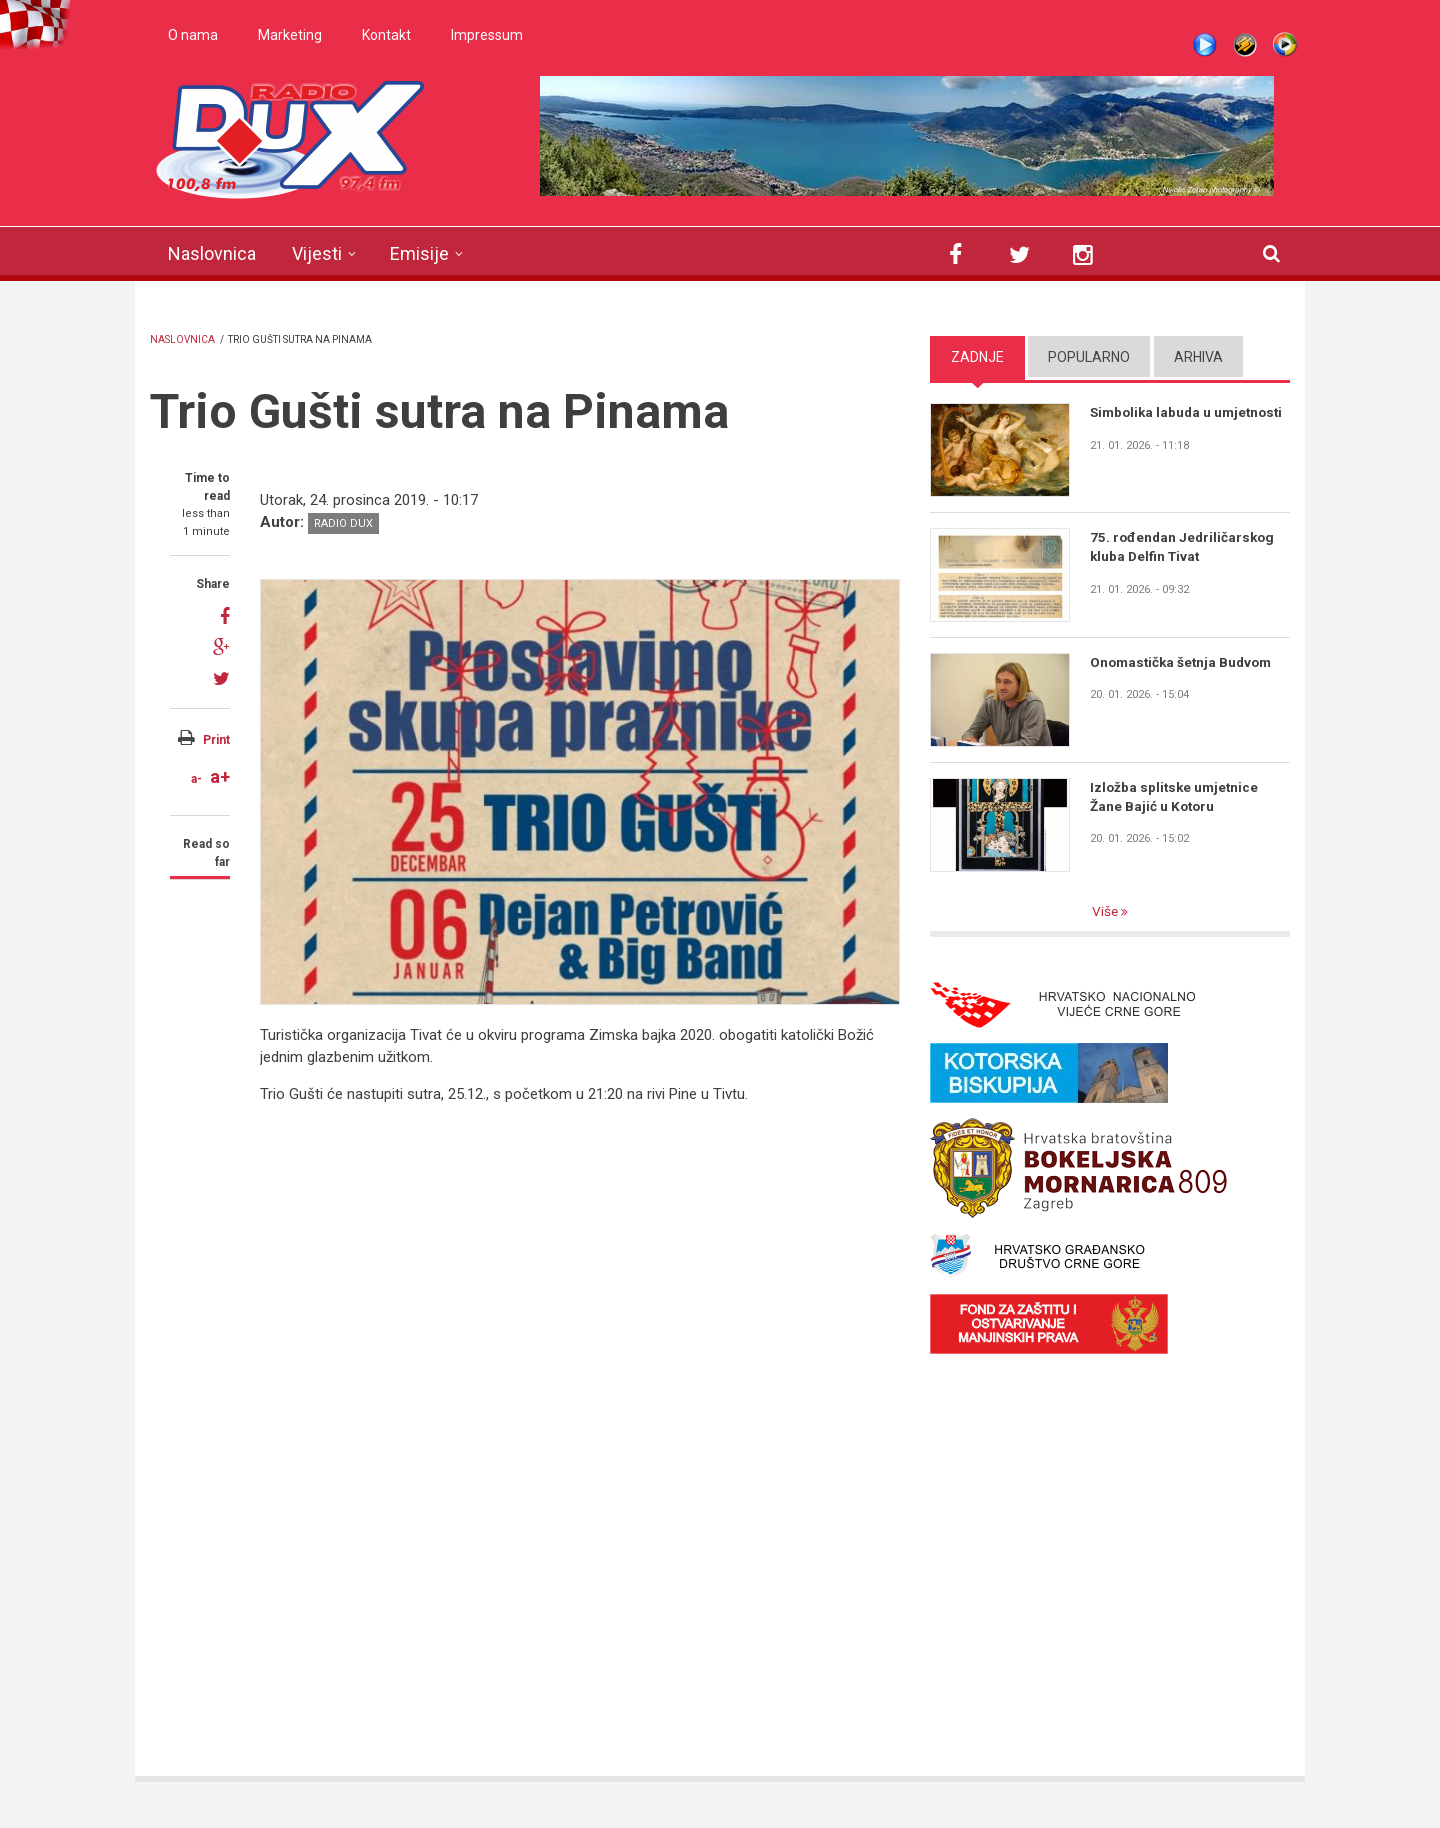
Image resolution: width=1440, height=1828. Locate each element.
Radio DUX (343, 523)
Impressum (487, 35)
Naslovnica (212, 253)
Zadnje (977, 357)
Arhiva (1198, 357)
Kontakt (386, 35)
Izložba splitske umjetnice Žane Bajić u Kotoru (1176, 797)
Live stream (1205, 45)
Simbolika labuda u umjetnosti (1153, 422)
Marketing (290, 35)
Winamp (1245, 45)
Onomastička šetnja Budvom (1184, 662)
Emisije (419, 253)
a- (196, 779)
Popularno (1089, 357)
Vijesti (317, 253)
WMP (1285, 45)
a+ (220, 776)
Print (216, 740)
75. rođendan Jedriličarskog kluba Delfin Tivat (1184, 547)
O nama (193, 35)
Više (1107, 912)
